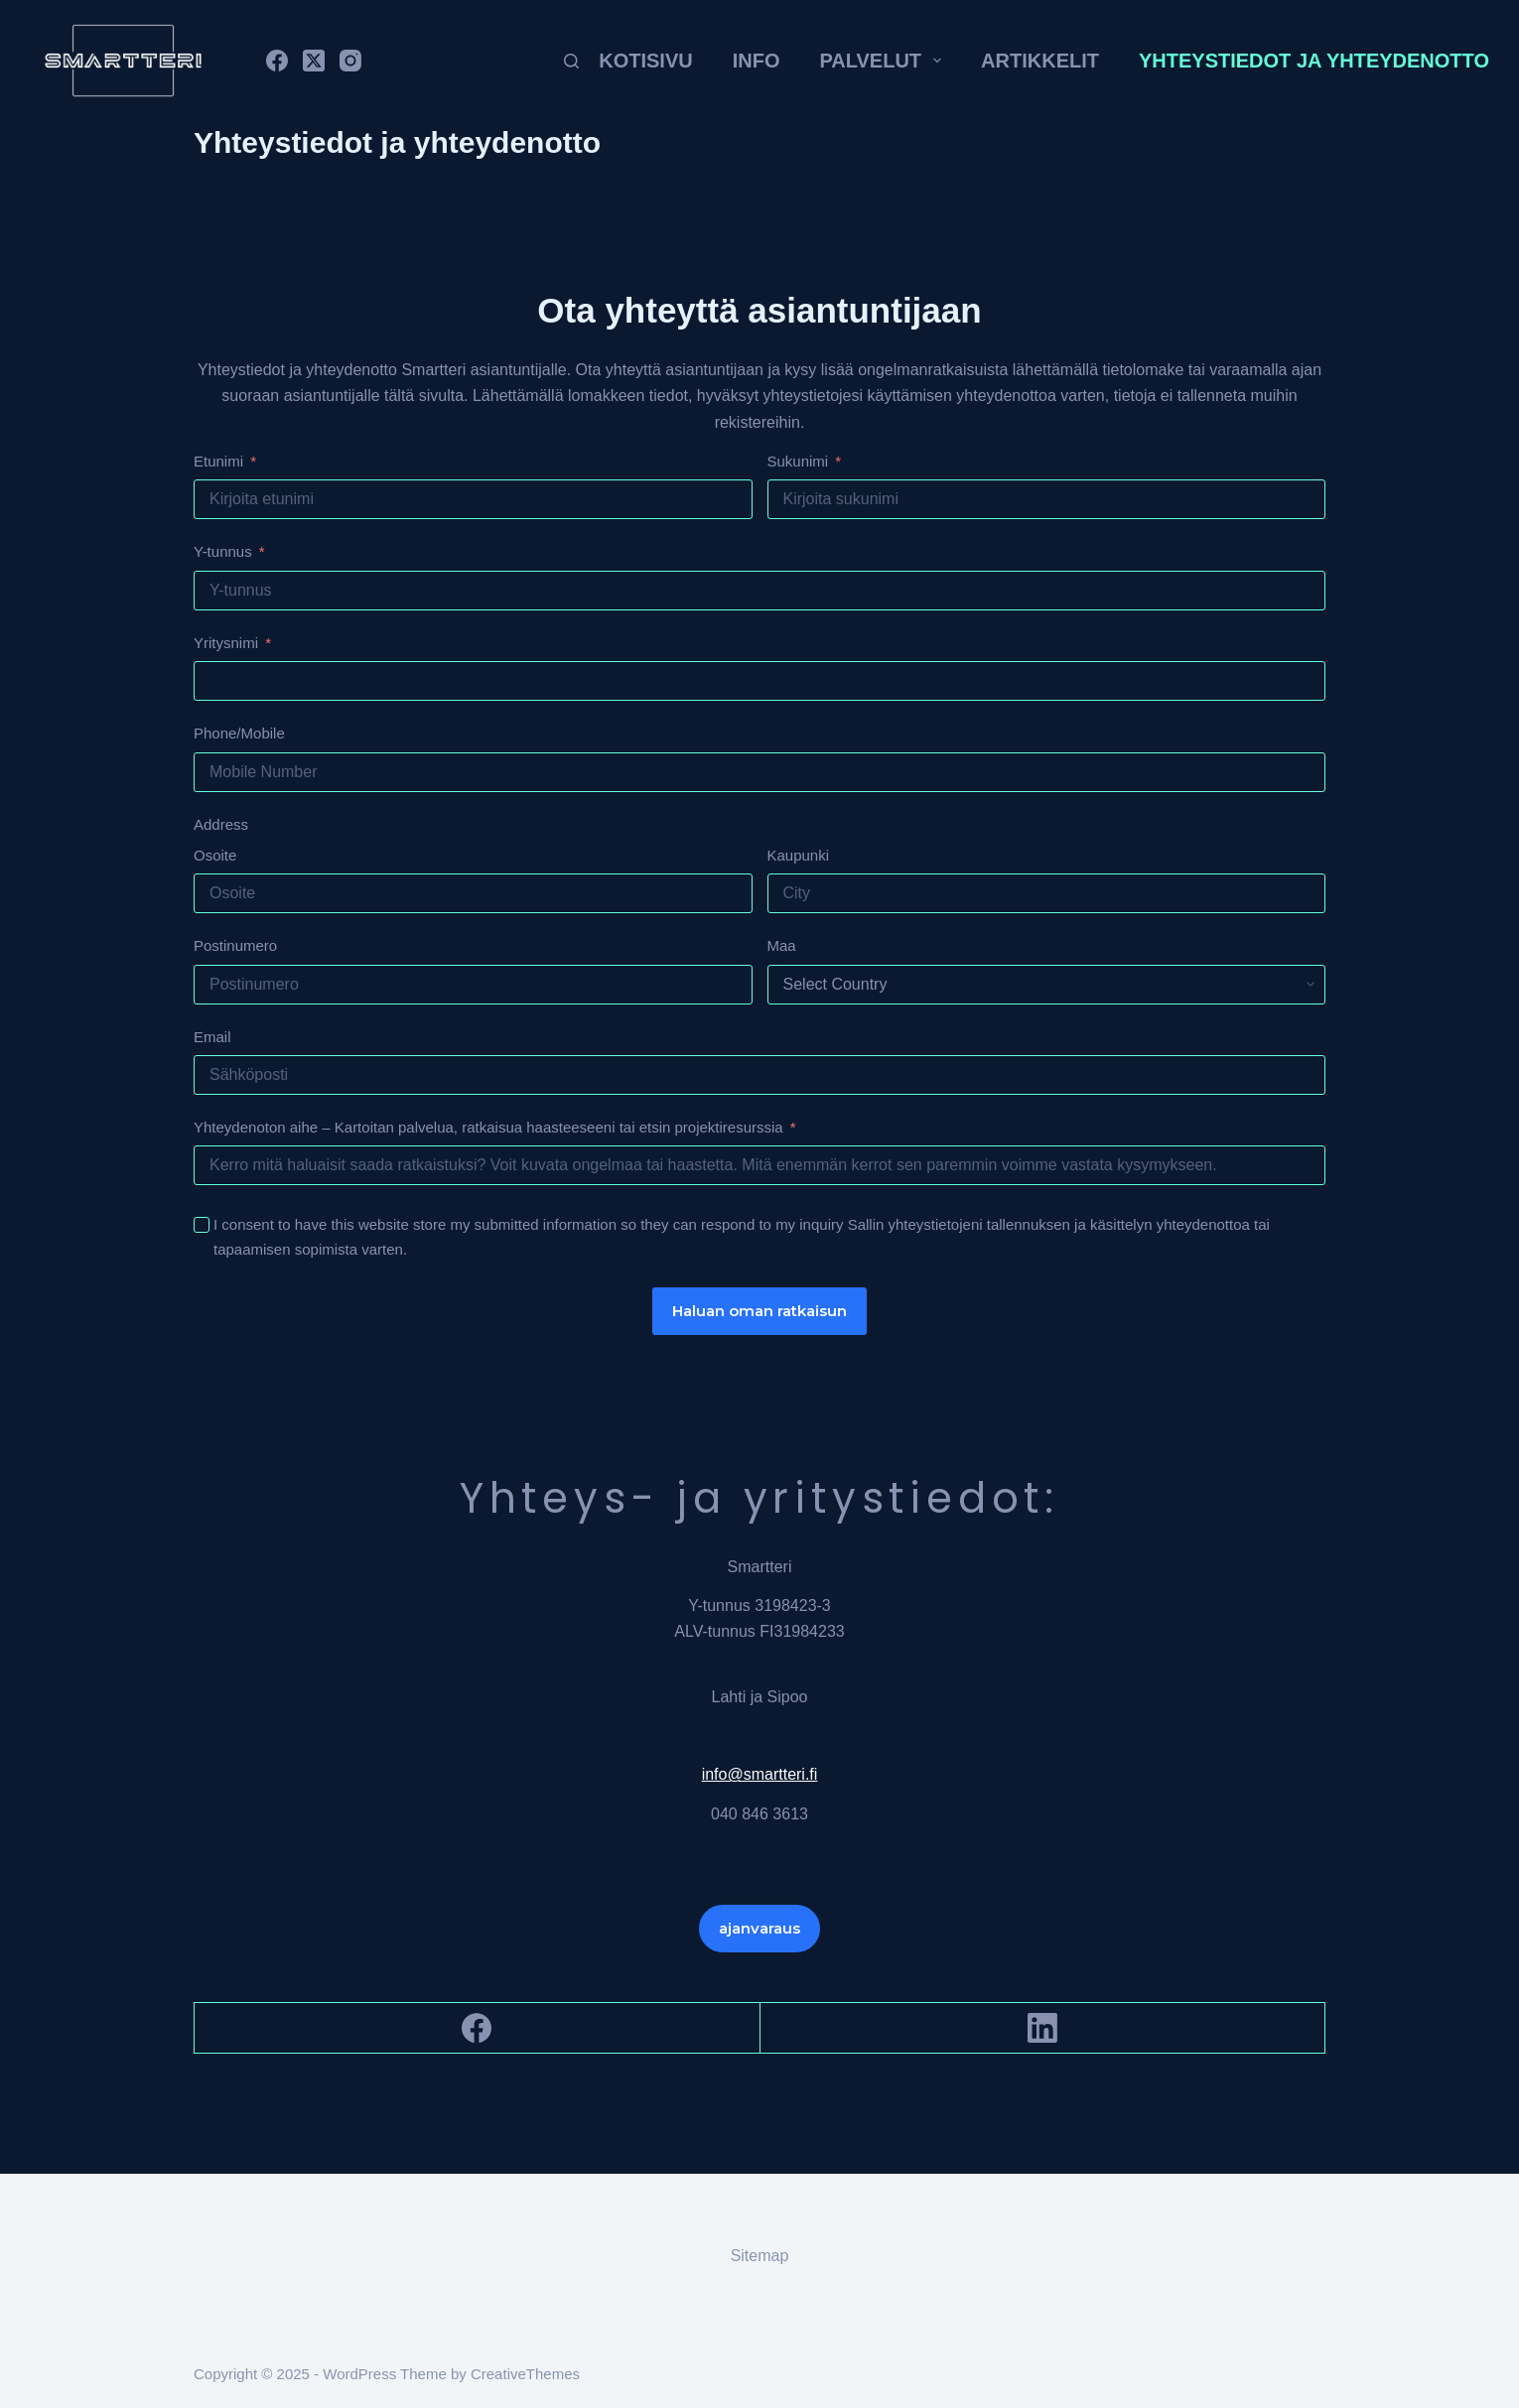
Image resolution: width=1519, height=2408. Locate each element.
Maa (781, 945)
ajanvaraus (759, 1928)
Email (212, 1036)
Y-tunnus (223, 551)
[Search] (571, 61)
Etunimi (218, 461)
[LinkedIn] (1043, 2028)
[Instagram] (350, 60)
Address (221, 824)
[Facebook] (277, 60)
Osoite (215, 855)
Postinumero (235, 945)
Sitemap (760, 2255)
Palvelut (884, 60)
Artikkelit (1040, 60)
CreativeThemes (525, 2373)
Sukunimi (798, 461)
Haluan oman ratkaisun (759, 1310)
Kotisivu (645, 60)
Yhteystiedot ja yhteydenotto (1314, 60)
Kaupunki (798, 855)
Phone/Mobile (239, 733)
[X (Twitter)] (314, 60)
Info (756, 60)
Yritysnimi (226, 642)
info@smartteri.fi (760, 1774)
